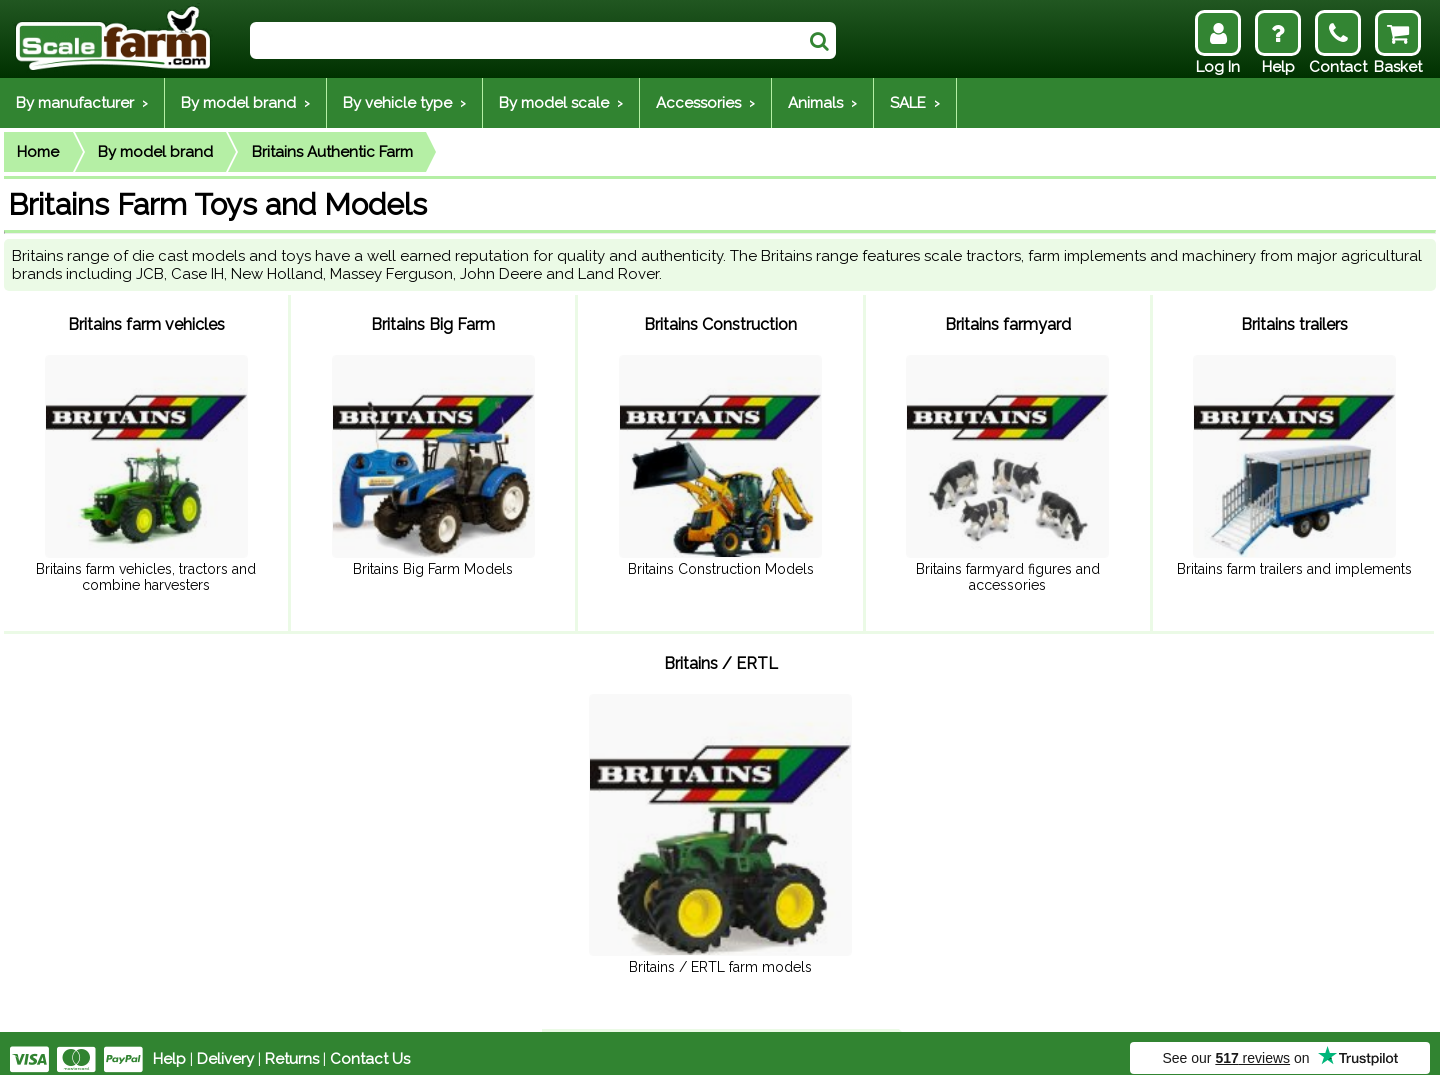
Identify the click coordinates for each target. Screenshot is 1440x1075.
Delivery (225, 1047)
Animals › (822, 103)
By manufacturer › (82, 103)
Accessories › (705, 103)
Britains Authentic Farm (332, 152)
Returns (292, 1047)
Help (169, 1047)
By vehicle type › (404, 103)
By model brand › (245, 103)
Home (38, 152)
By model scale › (561, 103)
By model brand (155, 152)
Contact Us (370, 1047)
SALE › (915, 103)
